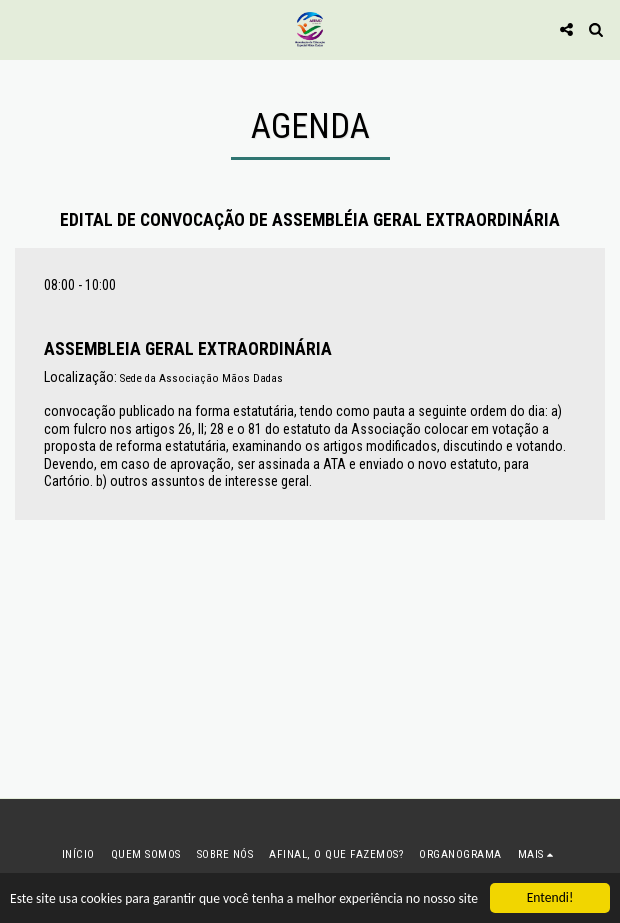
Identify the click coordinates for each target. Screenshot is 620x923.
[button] (22, 29)
